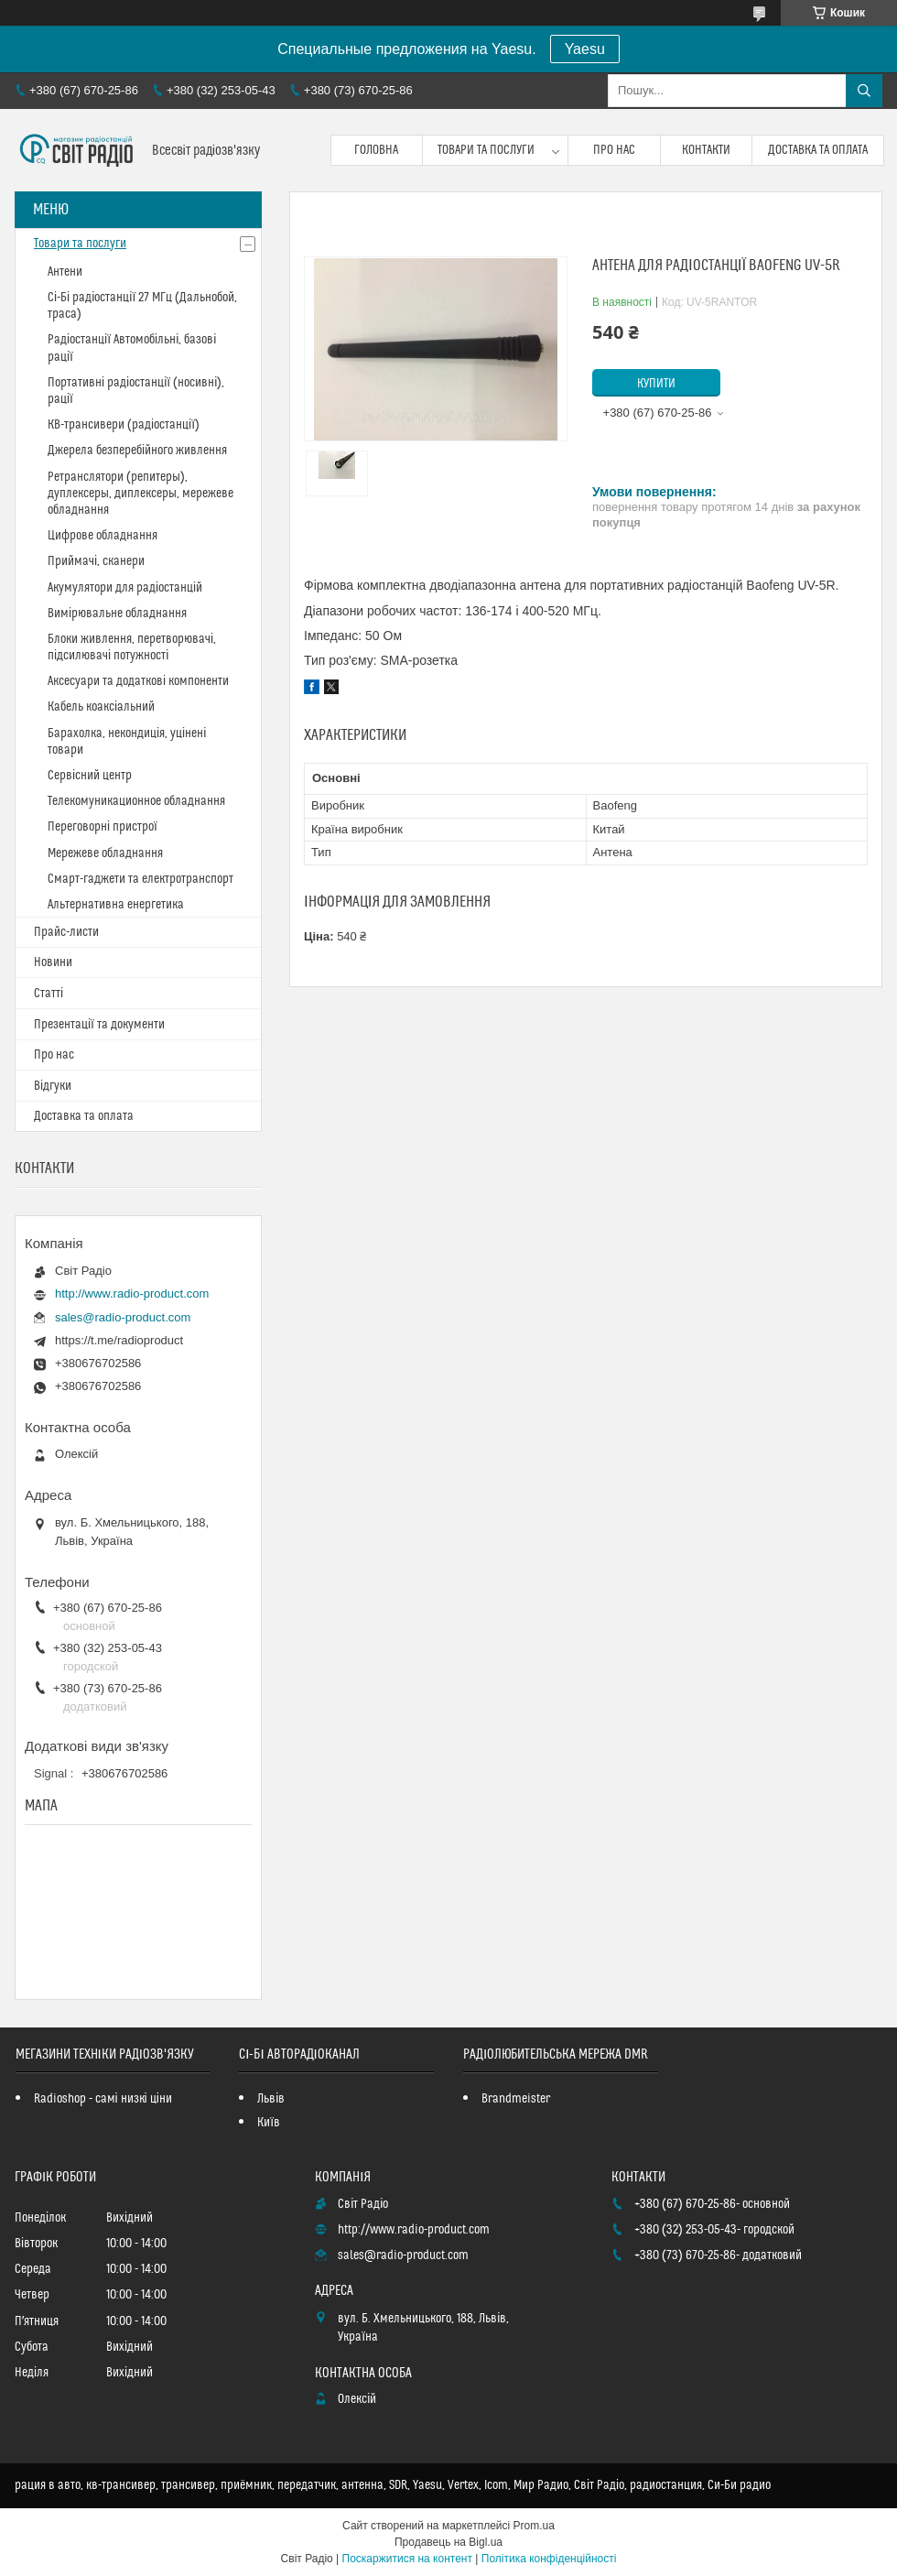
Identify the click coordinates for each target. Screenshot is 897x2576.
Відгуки (52, 1086)
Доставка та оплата (818, 150)
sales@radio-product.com (122, 1317)
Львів (271, 2099)
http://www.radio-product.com (132, 1293)
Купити (656, 383)
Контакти (706, 150)
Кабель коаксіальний (101, 707)
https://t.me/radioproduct (119, 1340)
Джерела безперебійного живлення (137, 450)
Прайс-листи (66, 932)
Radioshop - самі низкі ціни (103, 2099)
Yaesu (585, 49)
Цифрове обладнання (102, 535)
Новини (53, 962)
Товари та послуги (486, 150)
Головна (376, 150)
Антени (65, 272)
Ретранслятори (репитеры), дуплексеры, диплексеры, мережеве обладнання (140, 493)
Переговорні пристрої (102, 827)
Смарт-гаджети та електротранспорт (140, 879)
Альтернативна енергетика (116, 904)
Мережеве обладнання (105, 853)
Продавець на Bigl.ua (448, 2542)
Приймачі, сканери (96, 561)
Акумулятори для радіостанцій (125, 588)
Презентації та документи (99, 1024)
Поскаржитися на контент (407, 2558)
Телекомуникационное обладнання (136, 801)
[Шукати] (864, 90)
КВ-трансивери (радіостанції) (124, 425)
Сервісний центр (90, 775)
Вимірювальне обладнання (117, 613)
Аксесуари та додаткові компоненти (138, 681)
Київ (268, 2122)
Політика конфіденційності (549, 2558)
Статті (48, 993)
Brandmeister (515, 2099)
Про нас (614, 150)
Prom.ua (534, 2525)
